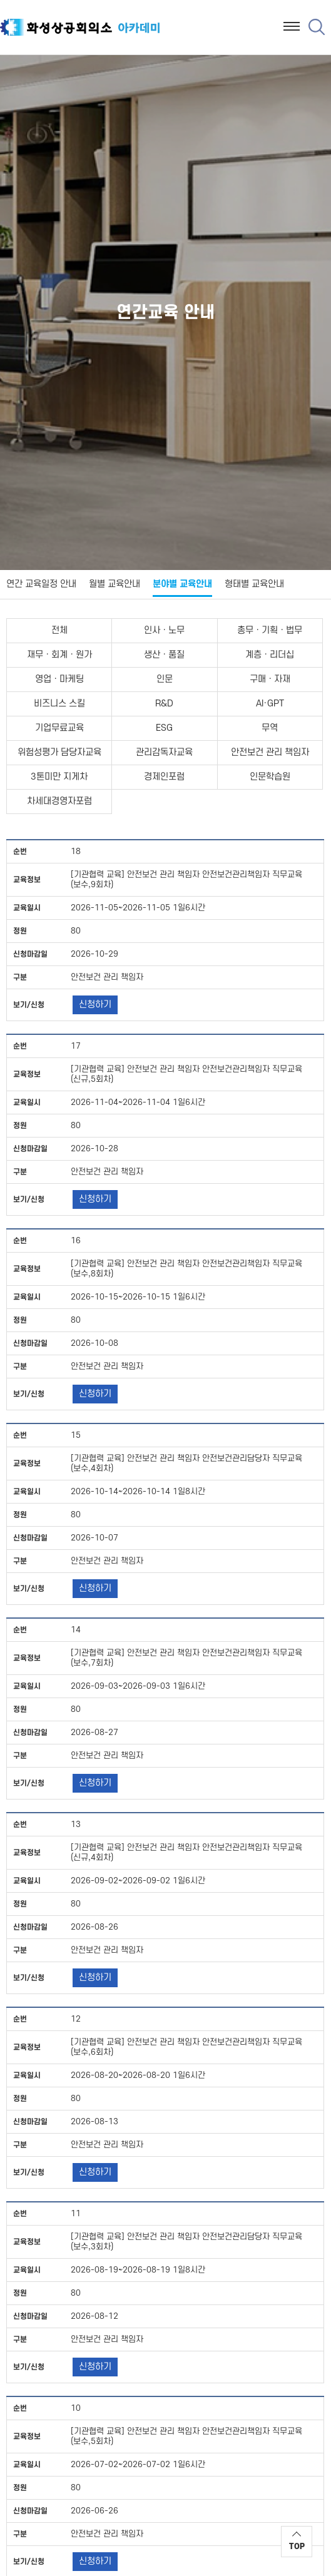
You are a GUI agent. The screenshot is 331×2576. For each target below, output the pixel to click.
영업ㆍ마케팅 (59, 679)
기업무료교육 (59, 728)
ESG (164, 728)
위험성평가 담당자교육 (59, 752)
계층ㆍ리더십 (269, 654)
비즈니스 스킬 (59, 703)
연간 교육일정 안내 (41, 584)
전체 (59, 630)
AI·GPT (270, 703)
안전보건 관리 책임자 (270, 752)
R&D (164, 703)
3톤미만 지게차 (59, 776)
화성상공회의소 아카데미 (80, 29)
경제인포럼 (164, 776)
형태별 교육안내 (254, 584)
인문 (164, 679)
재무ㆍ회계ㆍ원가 (59, 654)
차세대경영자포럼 (59, 801)
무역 (270, 728)
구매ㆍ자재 (270, 679)
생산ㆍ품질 (164, 654)
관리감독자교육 (164, 752)
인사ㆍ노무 (164, 630)
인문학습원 (270, 776)
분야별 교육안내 (182, 584)
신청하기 (95, 1004)
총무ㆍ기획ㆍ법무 (269, 630)
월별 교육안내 (114, 584)
